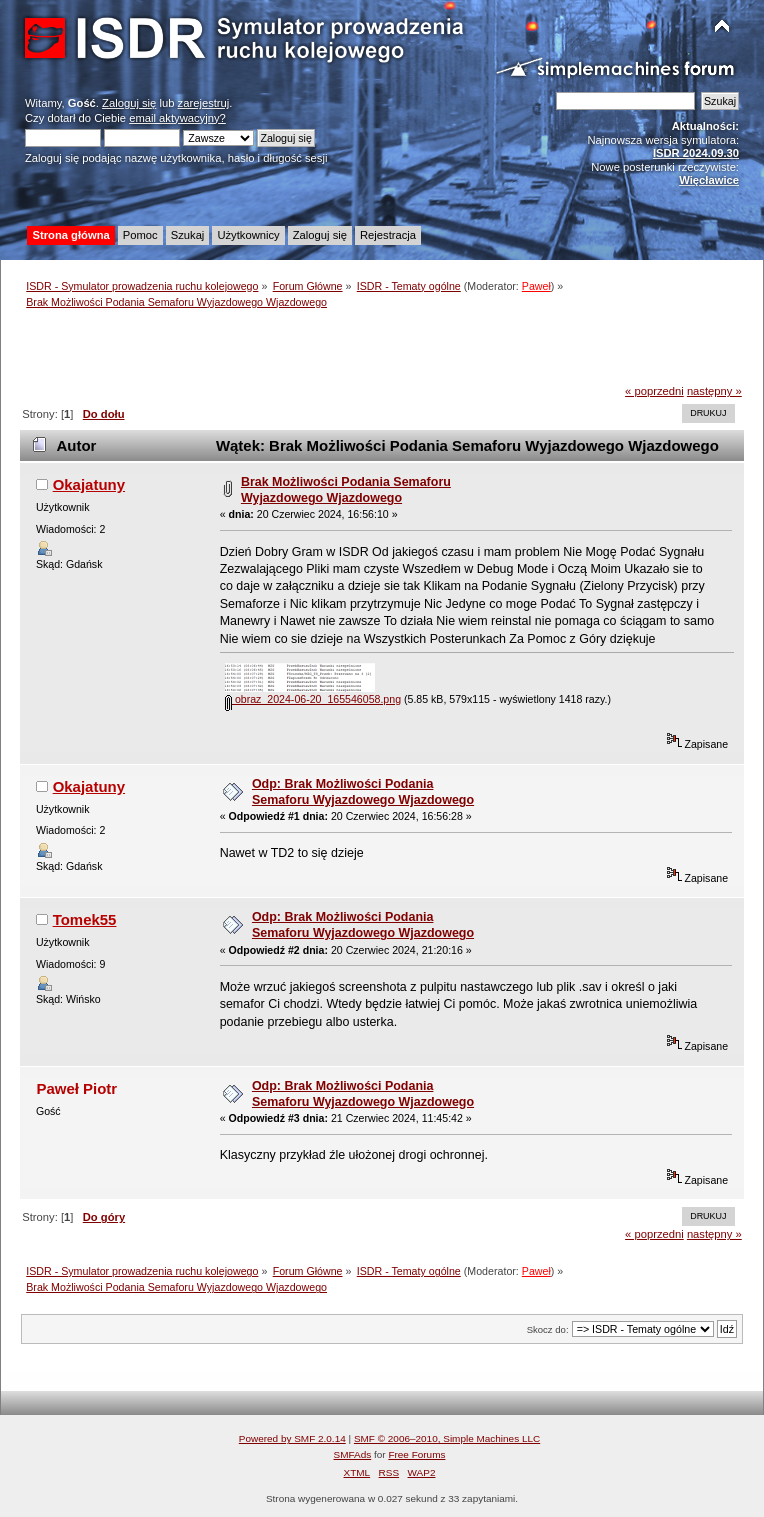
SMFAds (353, 1454)
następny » (714, 391)
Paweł (536, 286)
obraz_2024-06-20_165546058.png (313, 699)
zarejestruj (204, 103)
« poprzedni (654, 391)
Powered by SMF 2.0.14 (292, 1438)
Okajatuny (89, 484)
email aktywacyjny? (177, 118)
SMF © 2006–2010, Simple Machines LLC (447, 1438)
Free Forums (416, 1454)
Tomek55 (85, 919)
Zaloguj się (129, 103)
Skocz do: (548, 1329)
